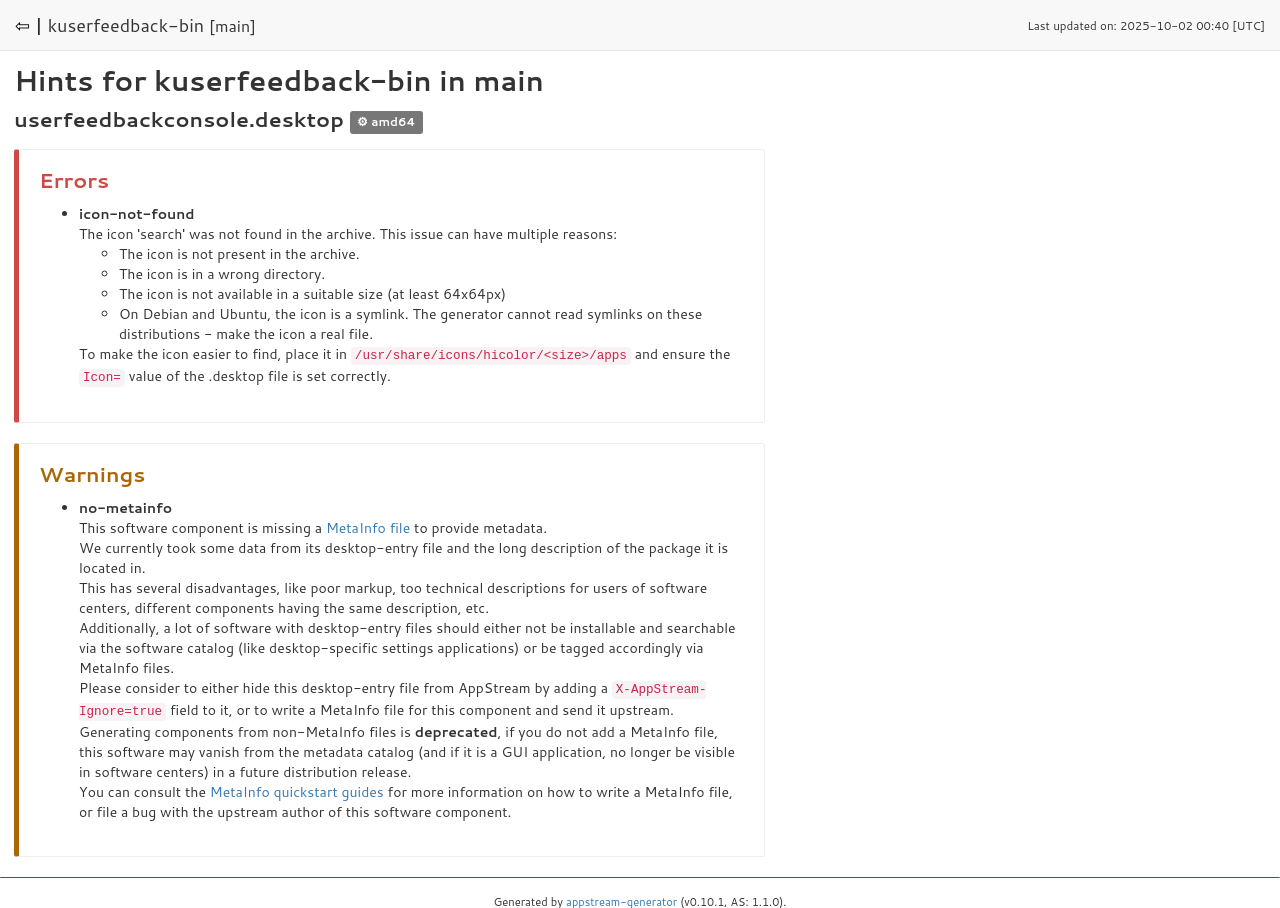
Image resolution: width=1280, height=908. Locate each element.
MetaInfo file (368, 526)
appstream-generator (621, 898)
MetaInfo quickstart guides (297, 788)
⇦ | (29, 25)
